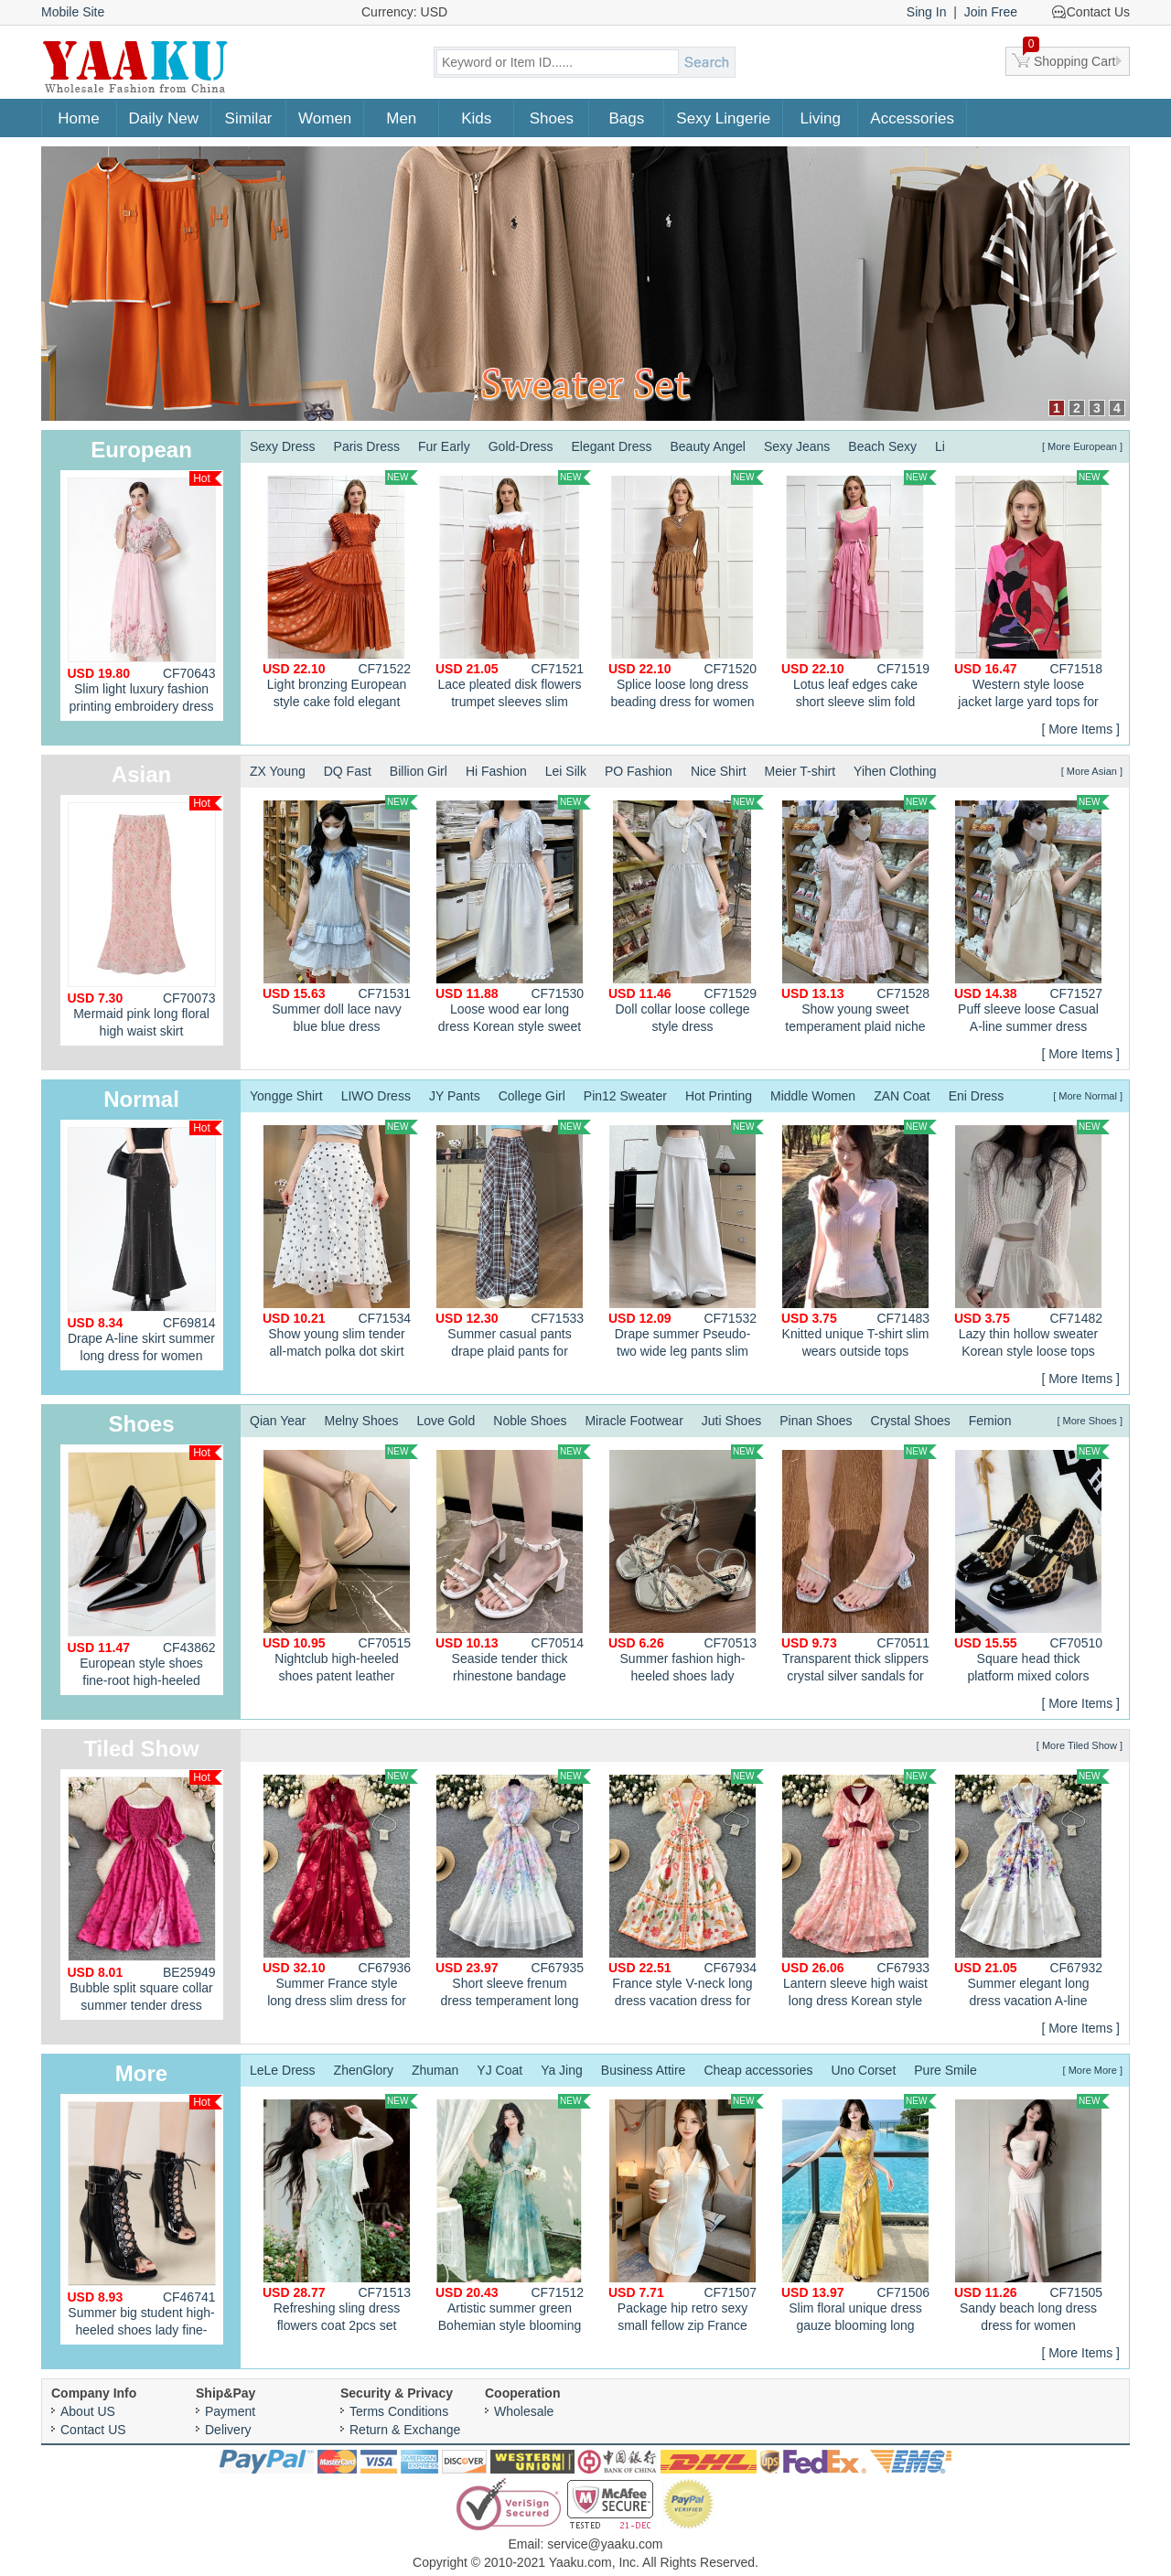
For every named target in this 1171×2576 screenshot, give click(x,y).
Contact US (93, 2429)
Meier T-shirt (800, 771)
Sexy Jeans (797, 446)
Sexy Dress (283, 446)
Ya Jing (562, 2070)
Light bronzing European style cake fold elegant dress (340, 592)
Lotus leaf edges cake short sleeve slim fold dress (859, 592)
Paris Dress (367, 446)
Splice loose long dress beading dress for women (686, 589)
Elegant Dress (612, 446)
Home (78, 118)
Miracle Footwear (633, 1420)
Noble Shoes (529, 1420)
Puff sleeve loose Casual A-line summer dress (1032, 914)
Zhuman (435, 2070)
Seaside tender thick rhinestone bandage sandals (513, 1566)
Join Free (990, 12)
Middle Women (812, 1096)
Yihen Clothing (895, 771)
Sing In (927, 12)
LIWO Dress (376, 1096)
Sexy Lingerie (723, 118)
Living (820, 118)
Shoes (552, 118)
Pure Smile (945, 2070)
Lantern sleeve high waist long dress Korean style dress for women (859, 1890)
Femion (990, 1420)
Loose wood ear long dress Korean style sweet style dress (513, 916)
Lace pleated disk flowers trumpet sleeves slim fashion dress (513, 592)
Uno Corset (863, 2070)
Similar (249, 118)
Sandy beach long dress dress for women (1032, 2213)
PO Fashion (638, 771)
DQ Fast (347, 771)
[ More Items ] (1080, 729)
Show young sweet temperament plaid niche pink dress (859, 916)
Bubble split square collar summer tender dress (145, 1891)
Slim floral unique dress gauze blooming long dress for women (859, 2215)
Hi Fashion (496, 771)
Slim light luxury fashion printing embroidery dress (145, 592)
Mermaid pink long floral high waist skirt (145, 917)
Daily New (164, 118)
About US (87, 2411)
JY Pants (454, 1096)
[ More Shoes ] (1090, 1420)
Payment (230, 2411)
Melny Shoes (362, 1420)
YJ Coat (499, 2070)
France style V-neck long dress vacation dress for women (686, 1890)
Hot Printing (718, 1096)
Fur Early (444, 446)
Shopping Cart (1069, 58)
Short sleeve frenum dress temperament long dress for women (513, 1890)
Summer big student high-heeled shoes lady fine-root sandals (145, 2220)
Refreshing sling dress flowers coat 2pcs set (340, 2213)
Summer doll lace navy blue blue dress (340, 914)
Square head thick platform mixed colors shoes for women (1032, 1566)
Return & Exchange (404, 2429)
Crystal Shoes (911, 1420)
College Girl (532, 1096)
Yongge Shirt (286, 1096)
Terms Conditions (398, 2411)
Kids (476, 118)
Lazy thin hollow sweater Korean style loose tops (1032, 1239)
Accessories (912, 118)
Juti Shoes (731, 1420)
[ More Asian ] (1092, 771)
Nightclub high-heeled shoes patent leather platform (340, 1566)
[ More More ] (1093, 2070)
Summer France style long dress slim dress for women (340, 1890)
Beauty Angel (708, 446)
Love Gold (445, 1420)
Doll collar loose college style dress (686, 914)
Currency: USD (404, 12)
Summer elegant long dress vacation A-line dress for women (1032, 1890)
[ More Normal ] (1088, 1095)
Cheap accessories (758, 2070)
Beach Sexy (882, 446)
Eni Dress (976, 1096)
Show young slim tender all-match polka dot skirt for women (340, 1241)
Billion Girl (418, 771)
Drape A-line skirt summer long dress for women (145, 1242)
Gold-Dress (521, 446)
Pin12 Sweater (625, 1096)
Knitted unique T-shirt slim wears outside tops (859, 1239)
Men (401, 118)
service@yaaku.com (604, 2544)
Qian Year (278, 1420)
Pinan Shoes (815, 1420)
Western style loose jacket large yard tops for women (1032, 592)
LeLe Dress (283, 2070)
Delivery (228, 2429)
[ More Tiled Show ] (1080, 1745)
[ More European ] (1082, 446)
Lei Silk (565, 771)
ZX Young (278, 771)
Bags (626, 118)
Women (324, 118)
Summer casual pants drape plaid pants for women (513, 1241)
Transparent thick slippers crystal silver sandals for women (859, 1566)
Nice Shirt (719, 771)
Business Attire (643, 2070)
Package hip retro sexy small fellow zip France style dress (686, 2215)
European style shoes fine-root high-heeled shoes (145, 1570)
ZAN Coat (901, 1096)
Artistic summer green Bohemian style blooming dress (513, 2215)
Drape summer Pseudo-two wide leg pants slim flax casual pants (686, 1241)
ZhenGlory (363, 2070)
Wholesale (523, 2411)
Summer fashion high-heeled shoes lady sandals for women (686, 1566)
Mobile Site (72, 12)
